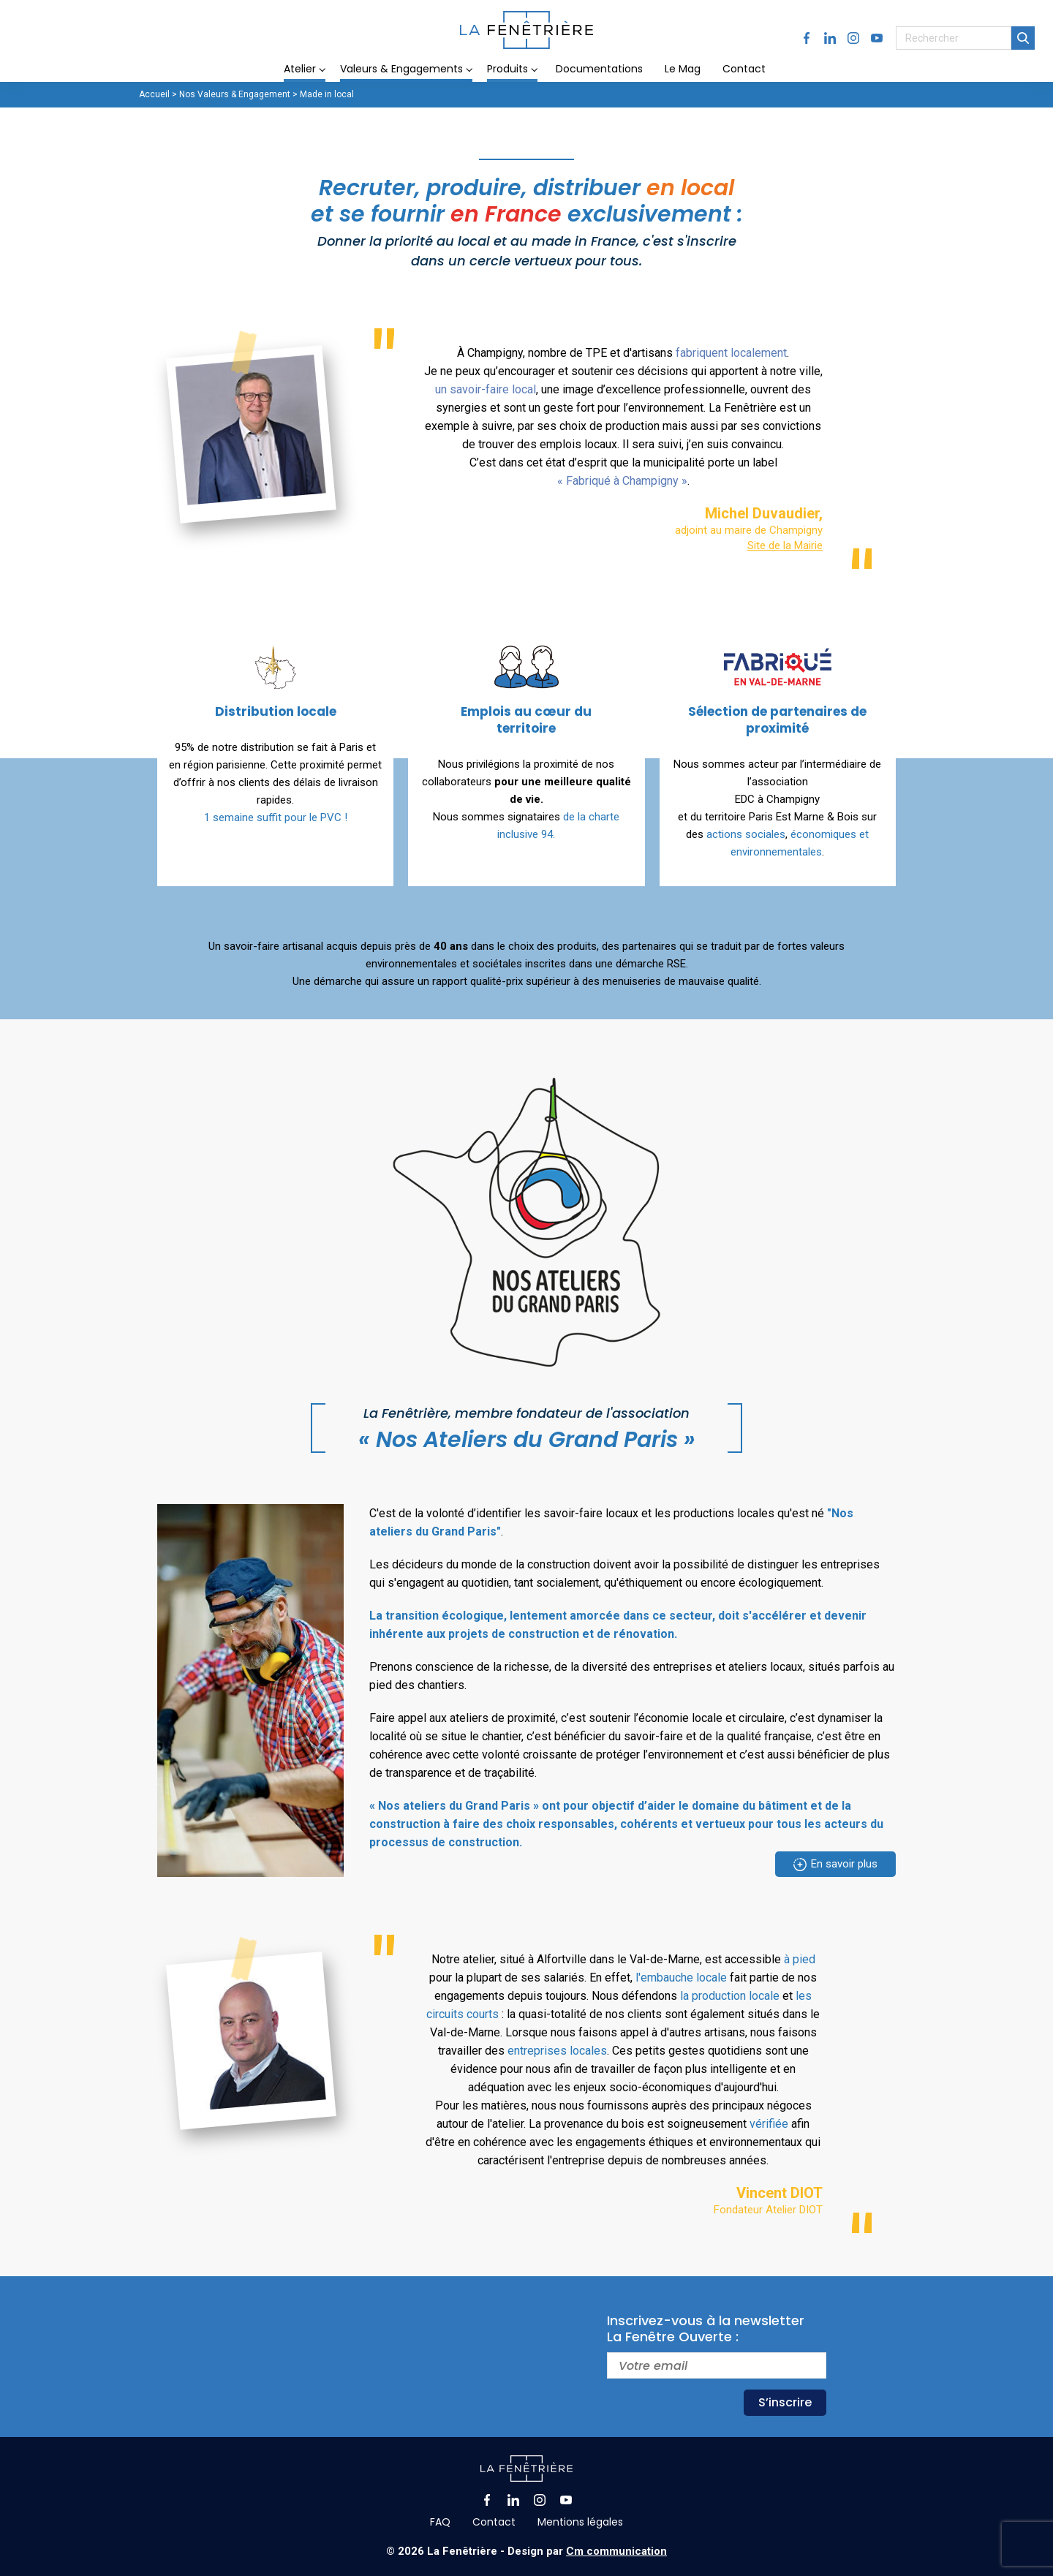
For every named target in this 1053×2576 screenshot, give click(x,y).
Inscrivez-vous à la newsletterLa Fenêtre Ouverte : (705, 2329)
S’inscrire (785, 2402)
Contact (744, 68)
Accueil (154, 94)
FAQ (440, 2522)
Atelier (300, 68)
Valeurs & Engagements (401, 68)
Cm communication (616, 2551)
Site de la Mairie (785, 545)
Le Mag (683, 68)
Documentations (599, 68)
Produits (507, 68)
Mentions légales (580, 2522)
